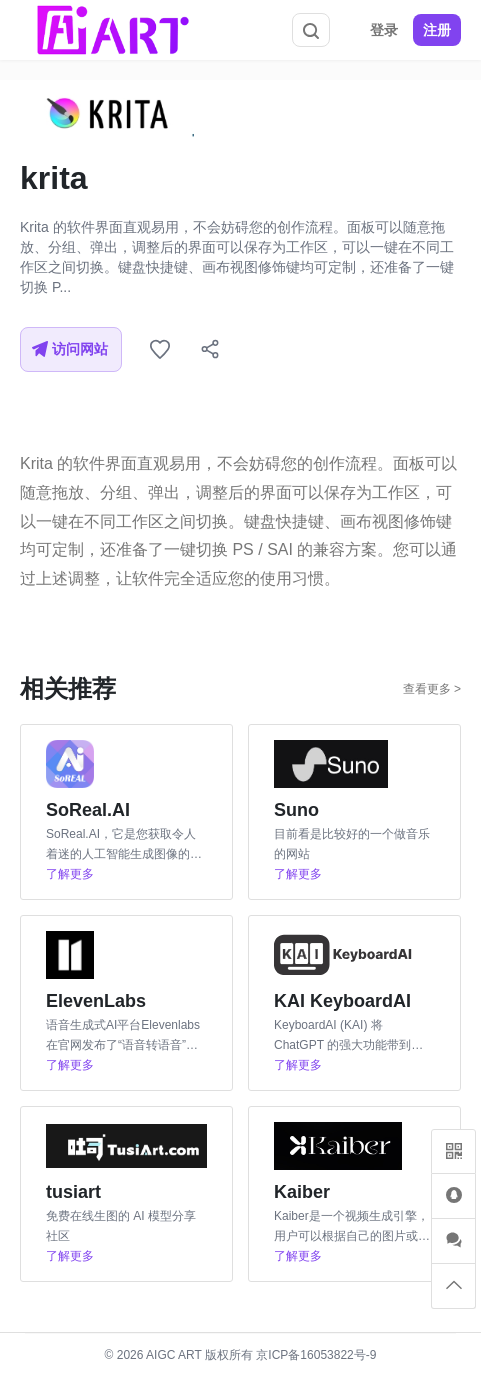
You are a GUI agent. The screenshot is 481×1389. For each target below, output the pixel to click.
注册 (437, 30)
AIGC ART (174, 1355)
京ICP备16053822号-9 (316, 1355)
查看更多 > (432, 689)
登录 (384, 30)
